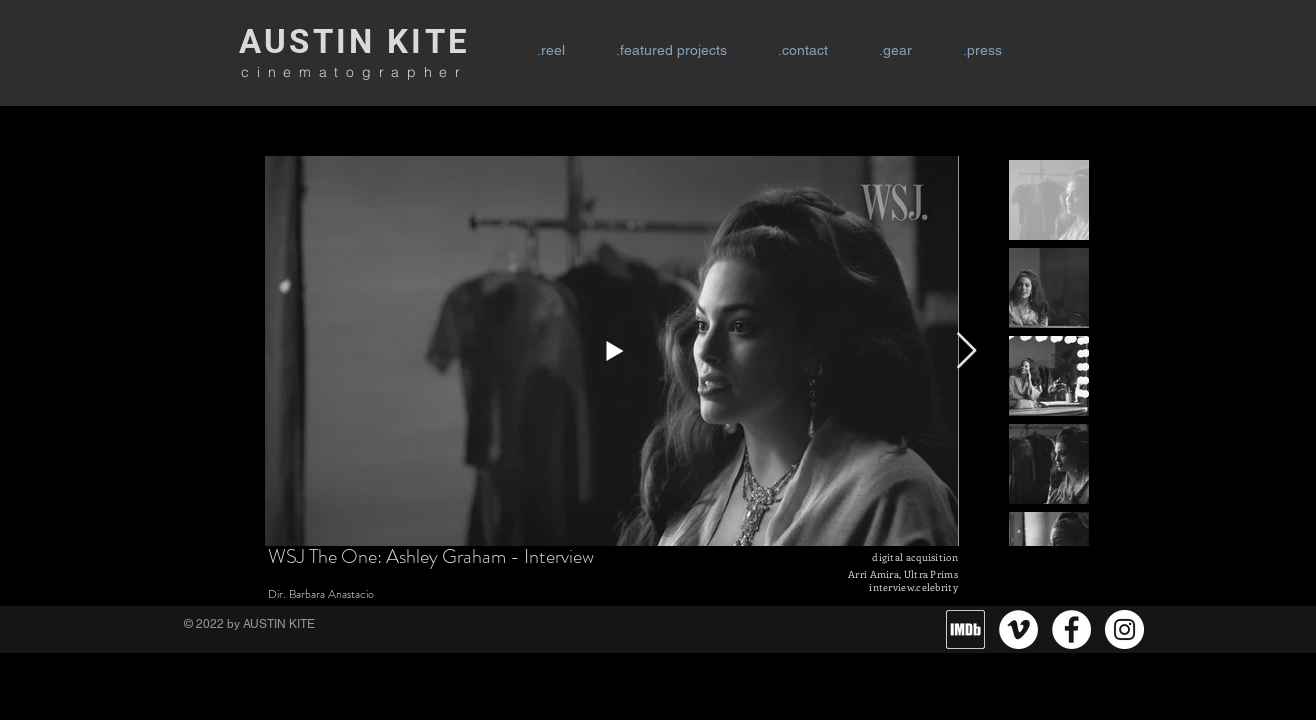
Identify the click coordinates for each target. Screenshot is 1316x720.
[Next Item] (966, 351)
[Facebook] (1071, 629)
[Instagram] (1124, 629)
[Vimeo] (1018, 629)
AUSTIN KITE (354, 41)
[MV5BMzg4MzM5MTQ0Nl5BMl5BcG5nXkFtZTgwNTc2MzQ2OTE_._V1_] (965, 629)
